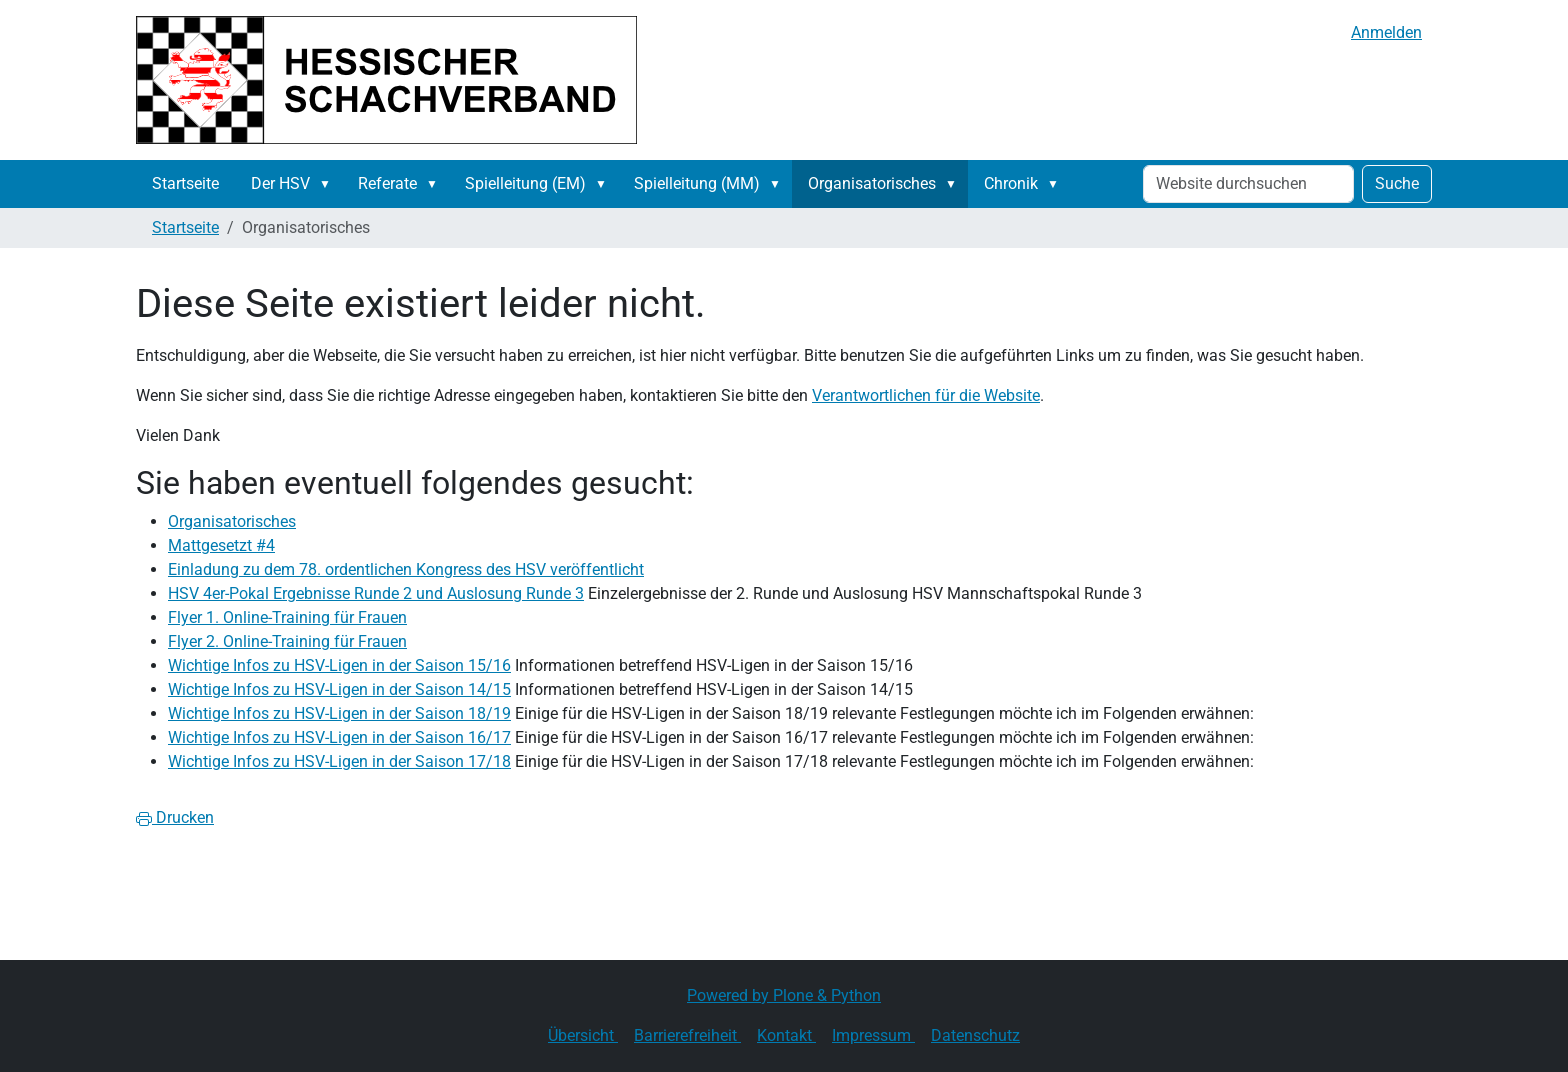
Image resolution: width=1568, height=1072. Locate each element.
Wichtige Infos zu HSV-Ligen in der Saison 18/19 (339, 713)
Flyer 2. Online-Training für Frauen (287, 641)
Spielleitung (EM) (525, 183)
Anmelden (1386, 32)
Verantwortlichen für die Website (926, 395)
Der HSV (280, 183)
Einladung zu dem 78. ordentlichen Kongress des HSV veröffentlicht (406, 569)
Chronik (1011, 183)
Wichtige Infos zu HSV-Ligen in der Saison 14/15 (339, 689)
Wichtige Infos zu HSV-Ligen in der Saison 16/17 (339, 737)
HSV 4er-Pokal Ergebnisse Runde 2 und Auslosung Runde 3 (376, 593)
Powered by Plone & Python (784, 995)
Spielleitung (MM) (697, 183)
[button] (329, 184)
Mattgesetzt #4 (221, 545)
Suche (1397, 183)
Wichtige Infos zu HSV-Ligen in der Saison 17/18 (339, 761)
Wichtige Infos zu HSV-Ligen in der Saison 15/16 (339, 665)
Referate (387, 183)
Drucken (175, 817)
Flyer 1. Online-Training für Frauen (287, 617)
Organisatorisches (872, 183)
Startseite (185, 183)
